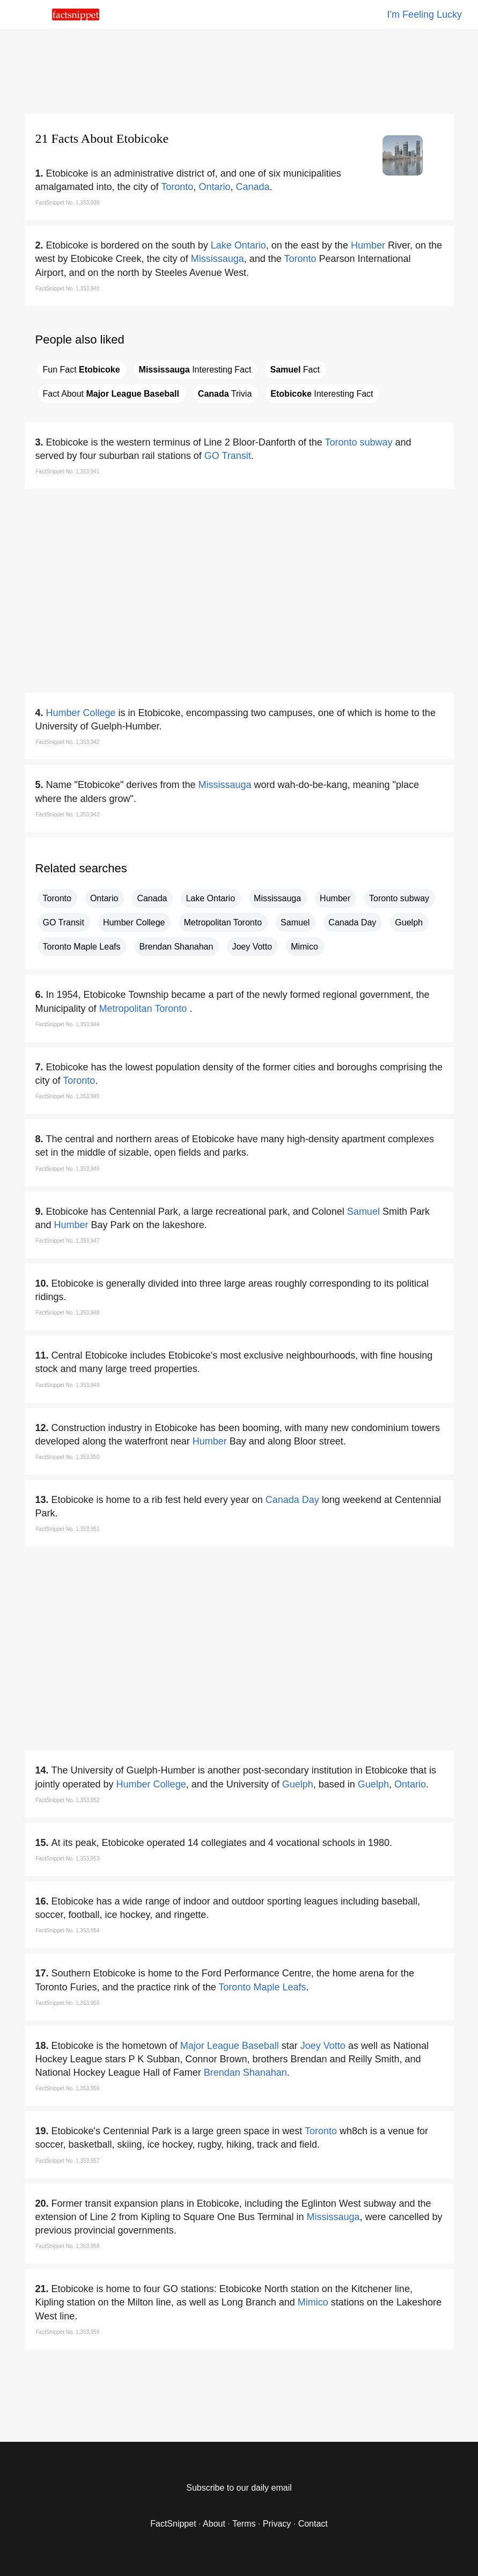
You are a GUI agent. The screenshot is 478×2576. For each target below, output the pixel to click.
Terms (244, 2523)
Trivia (225, 393)
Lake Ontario (238, 245)
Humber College (81, 712)
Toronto (177, 186)
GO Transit (227, 455)
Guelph (409, 922)
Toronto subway (358, 442)
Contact (313, 2523)
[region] (239, 70)
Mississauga (217, 258)
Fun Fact (81, 369)
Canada (252, 186)
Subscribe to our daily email (239, 2487)
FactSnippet (173, 2523)
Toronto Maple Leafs (82, 946)
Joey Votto (252, 946)
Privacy (277, 2523)
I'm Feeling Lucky (424, 14)
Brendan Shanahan (176, 946)
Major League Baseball (229, 2045)
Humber (368, 245)
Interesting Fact (195, 369)
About (214, 2523)
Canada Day (352, 922)
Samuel (295, 922)
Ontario (214, 186)
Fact (294, 369)
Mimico (304, 946)
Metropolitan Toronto (223, 922)
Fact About (111, 393)
